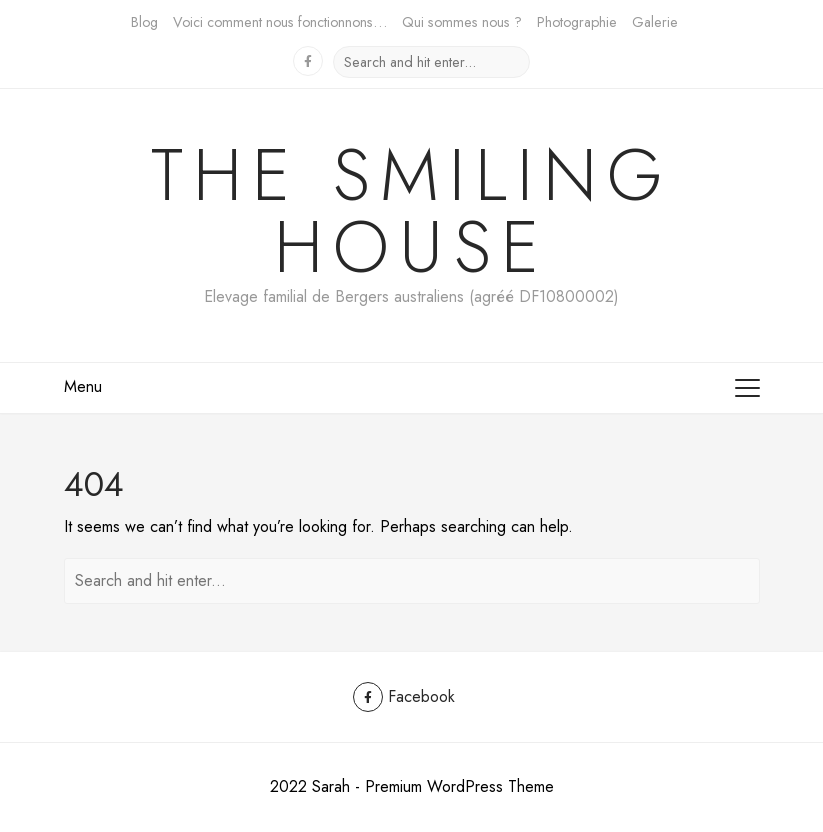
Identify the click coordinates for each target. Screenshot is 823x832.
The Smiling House (412, 211)
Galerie (655, 22)
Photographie (577, 22)
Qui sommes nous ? (462, 22)
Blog (144, 22)
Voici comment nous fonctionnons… (280, 22)
